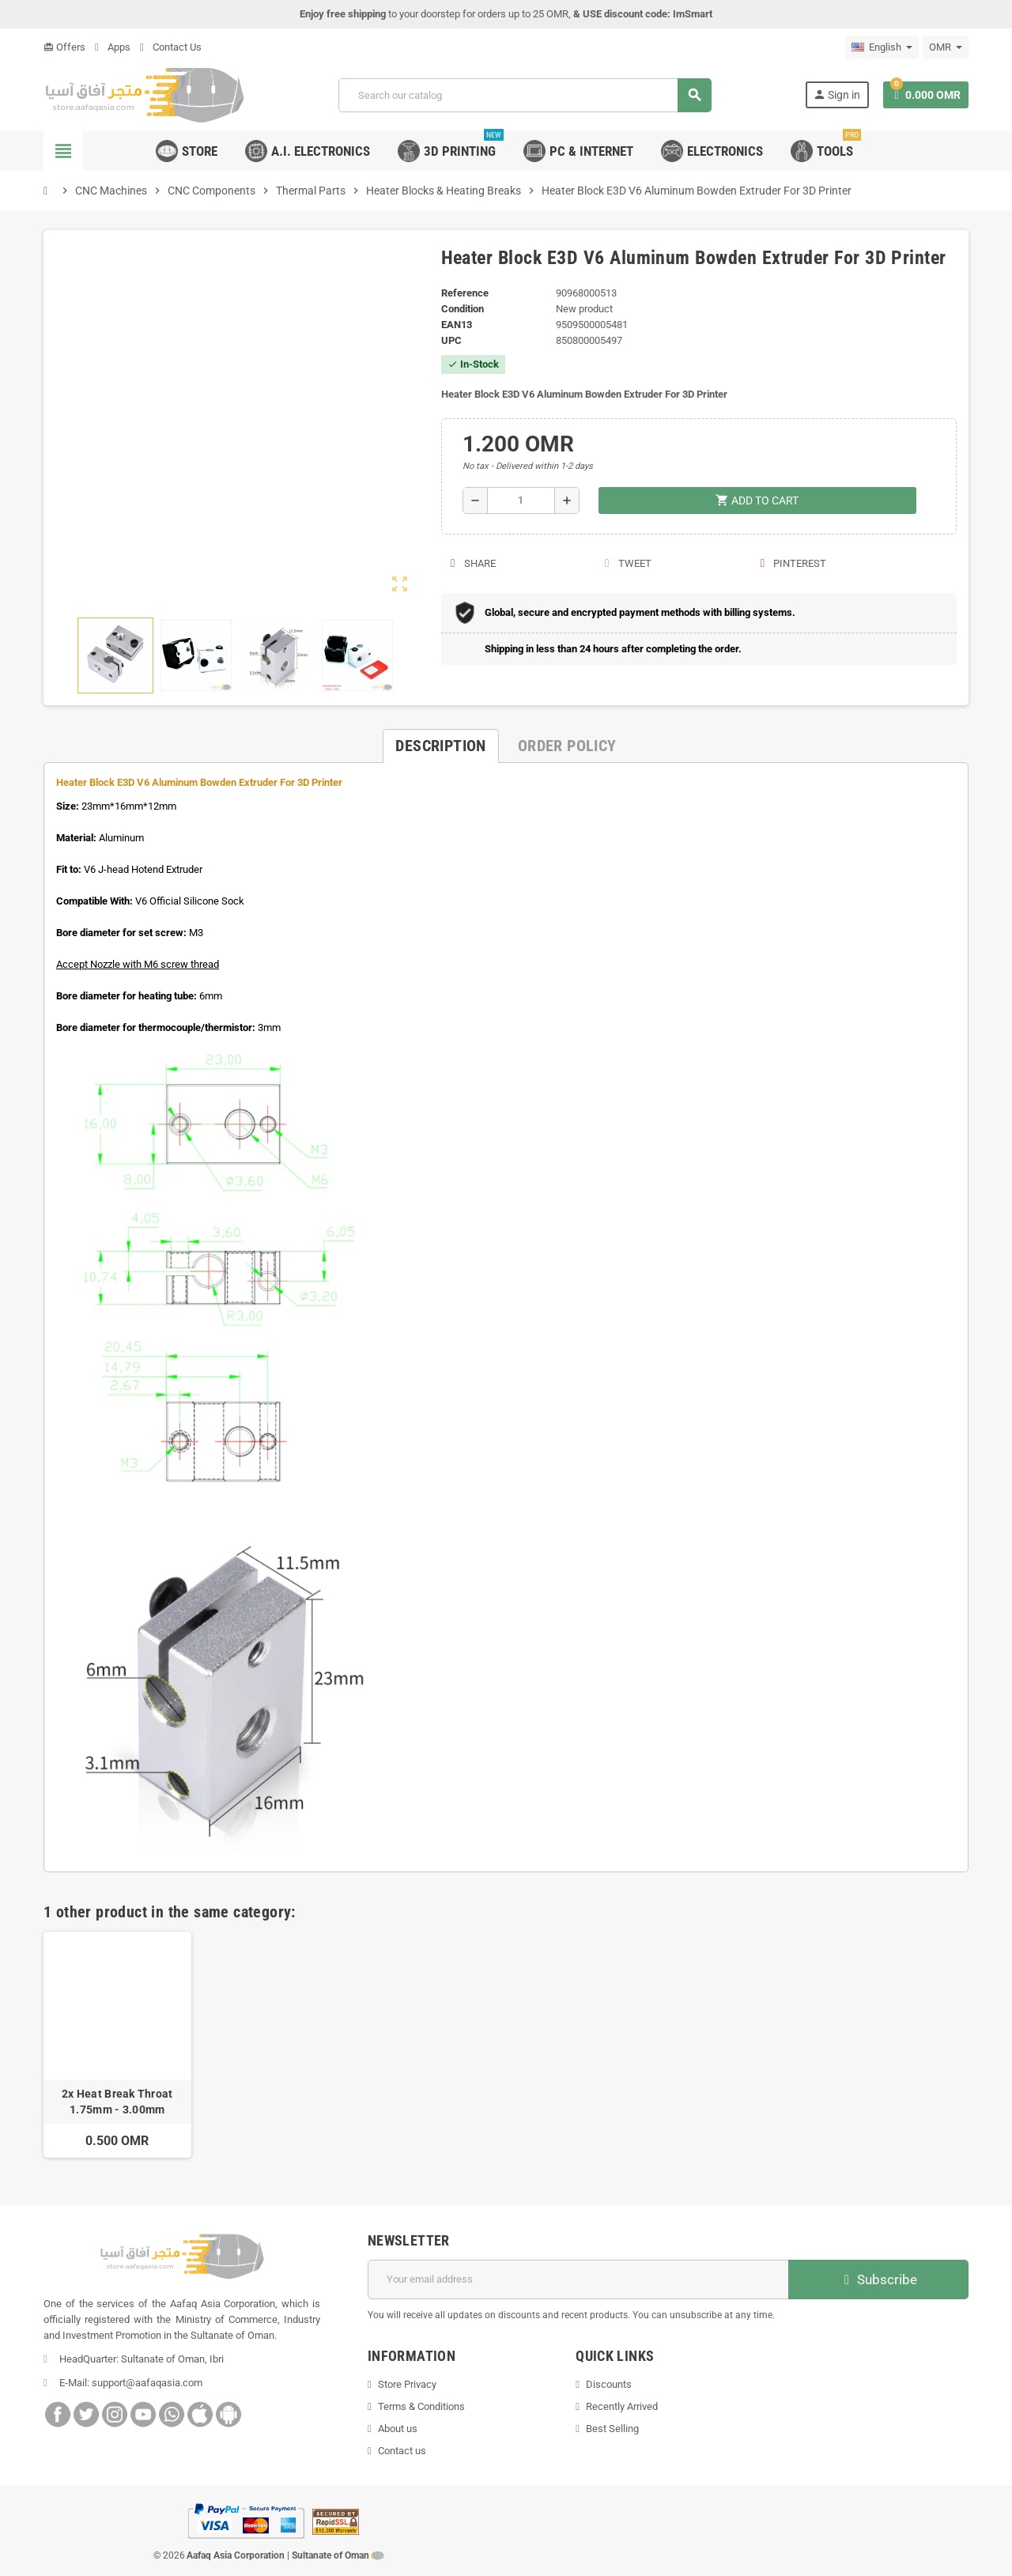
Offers (64, 47)
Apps (112, 47)
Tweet (627, 563)
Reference (465, 293)
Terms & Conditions (421, 2406)
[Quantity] (521, 500)
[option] (117, 2045)
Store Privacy (407, 2384)
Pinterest (793, 563)
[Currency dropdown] (946, 47)
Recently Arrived (622, 2406)
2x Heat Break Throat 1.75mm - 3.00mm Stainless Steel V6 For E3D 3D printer (117, 2102)
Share (473, 563)
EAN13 (456, 324)
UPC (451, 340)
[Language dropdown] (882, 47)
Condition (462, 309)
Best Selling (612, 2428)
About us (397, 2428)
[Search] (524, 95)
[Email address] (578, 2279)
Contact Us (171, 47)
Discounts (609, 2384)
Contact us (402, 2451)
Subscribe (878, 2279)
